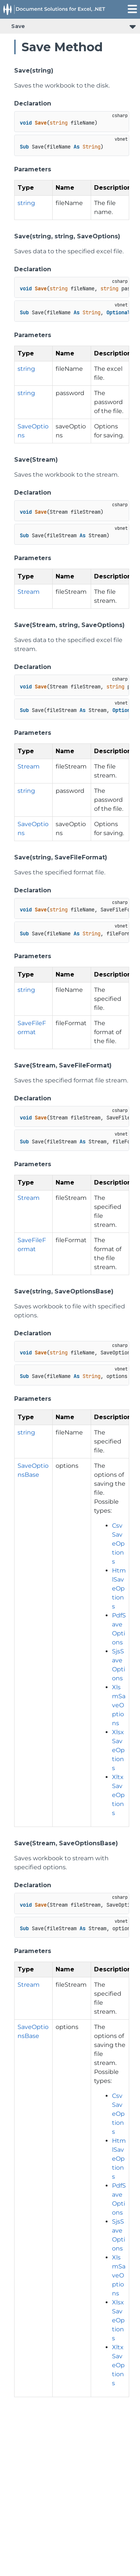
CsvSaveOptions (118, 1543)
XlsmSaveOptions (118, 1705)
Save (18, 26)
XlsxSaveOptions (118, 1750)
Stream (29, 591)
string (26, 203)
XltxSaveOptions (118, 1794)
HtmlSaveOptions (119, 1588)
